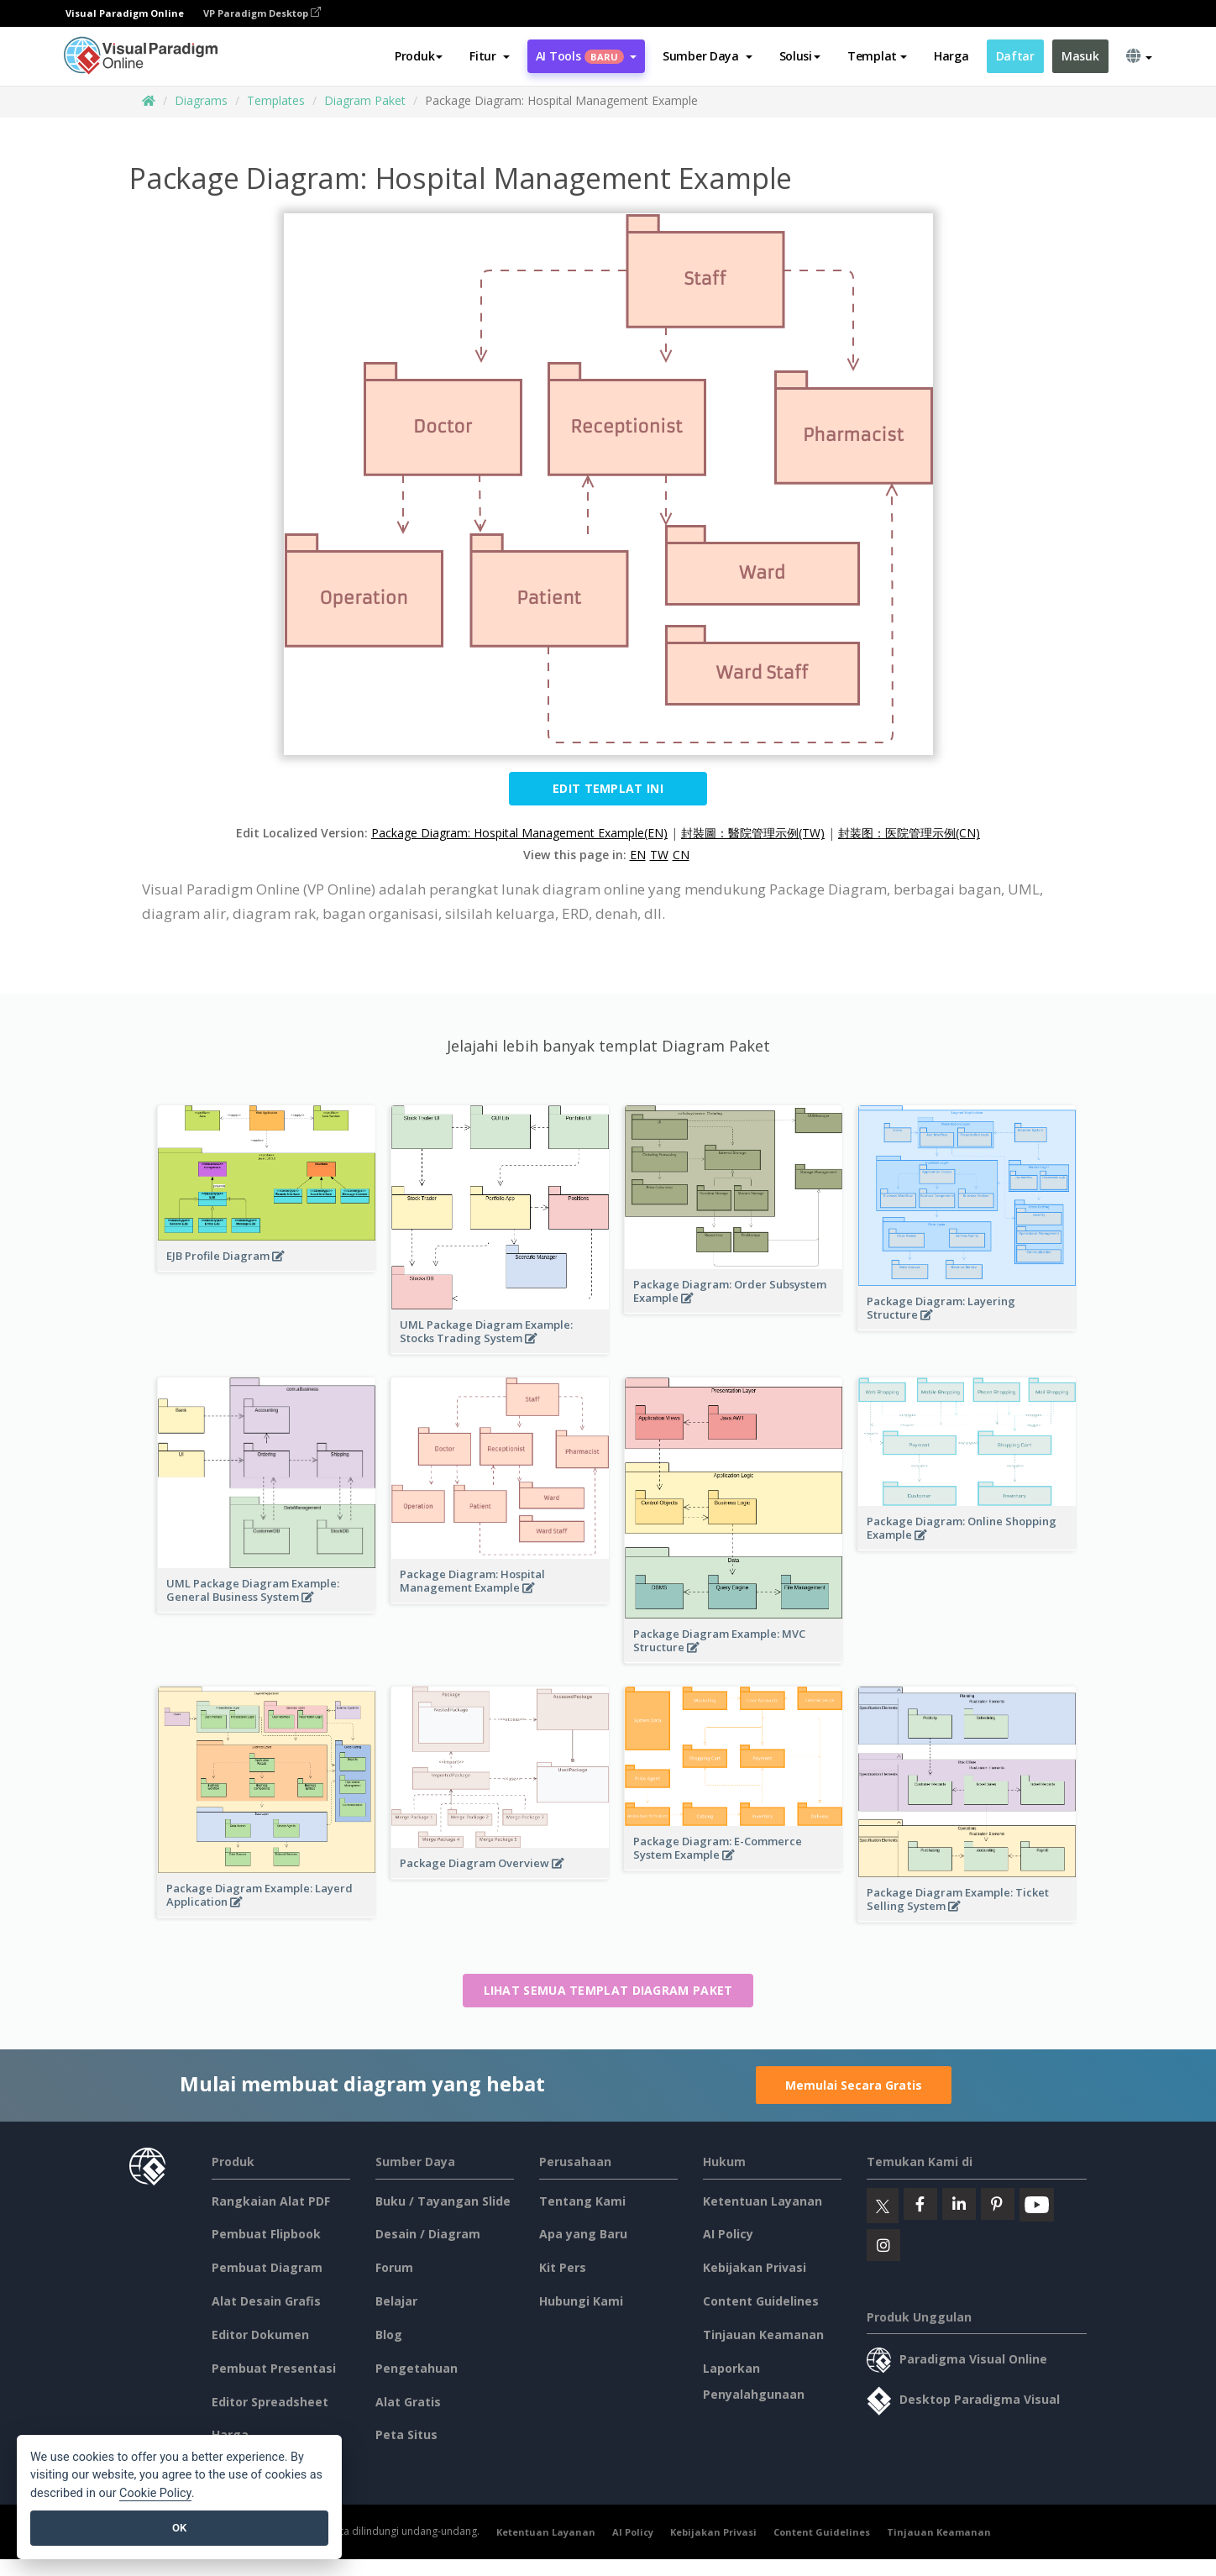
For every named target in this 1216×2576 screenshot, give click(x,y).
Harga (951, 56)
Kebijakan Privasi (754, 2267)
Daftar (1015, 56)
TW (659, 855)
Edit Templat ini (608, 788)
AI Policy (728, 2234)
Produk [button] (419, 56)
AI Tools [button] (586, 56)
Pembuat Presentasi (274, 2368)
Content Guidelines (761, 2301)
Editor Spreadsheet (270, 2402)
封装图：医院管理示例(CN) (909, 833)
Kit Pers (562, 2267)
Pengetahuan (416, 2368)
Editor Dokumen (260, 2335)
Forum (394, 2267)
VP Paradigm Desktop (262, 13)
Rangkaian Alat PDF (271, 2201)
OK (179, 2527)
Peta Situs (406, 2434)
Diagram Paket (365, 100)
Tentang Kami (582, 2201)
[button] (489, 56)
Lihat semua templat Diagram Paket (608, 1990)
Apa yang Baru (583, 2234)
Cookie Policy (155, 2493)
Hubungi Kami (581, 2301)
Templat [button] (877, 56)
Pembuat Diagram (267, 2267)
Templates (276, 100)
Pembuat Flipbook (266, 2234)
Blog (388, 2335)
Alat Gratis (408, 2402)
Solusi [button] (799, 56)
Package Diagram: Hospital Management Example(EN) (519, 833)
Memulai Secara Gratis (853, 2085)
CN (681, 855)
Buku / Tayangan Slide (443, 2201)
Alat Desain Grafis (266, 2301)
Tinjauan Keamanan (763, 2335)
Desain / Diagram (427, 2234)
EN (638, 855)
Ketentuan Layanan (762, 2201)
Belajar (396, 2301)
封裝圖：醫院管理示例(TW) (753, 833)
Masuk (1080, 56)
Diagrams (201, 100)
